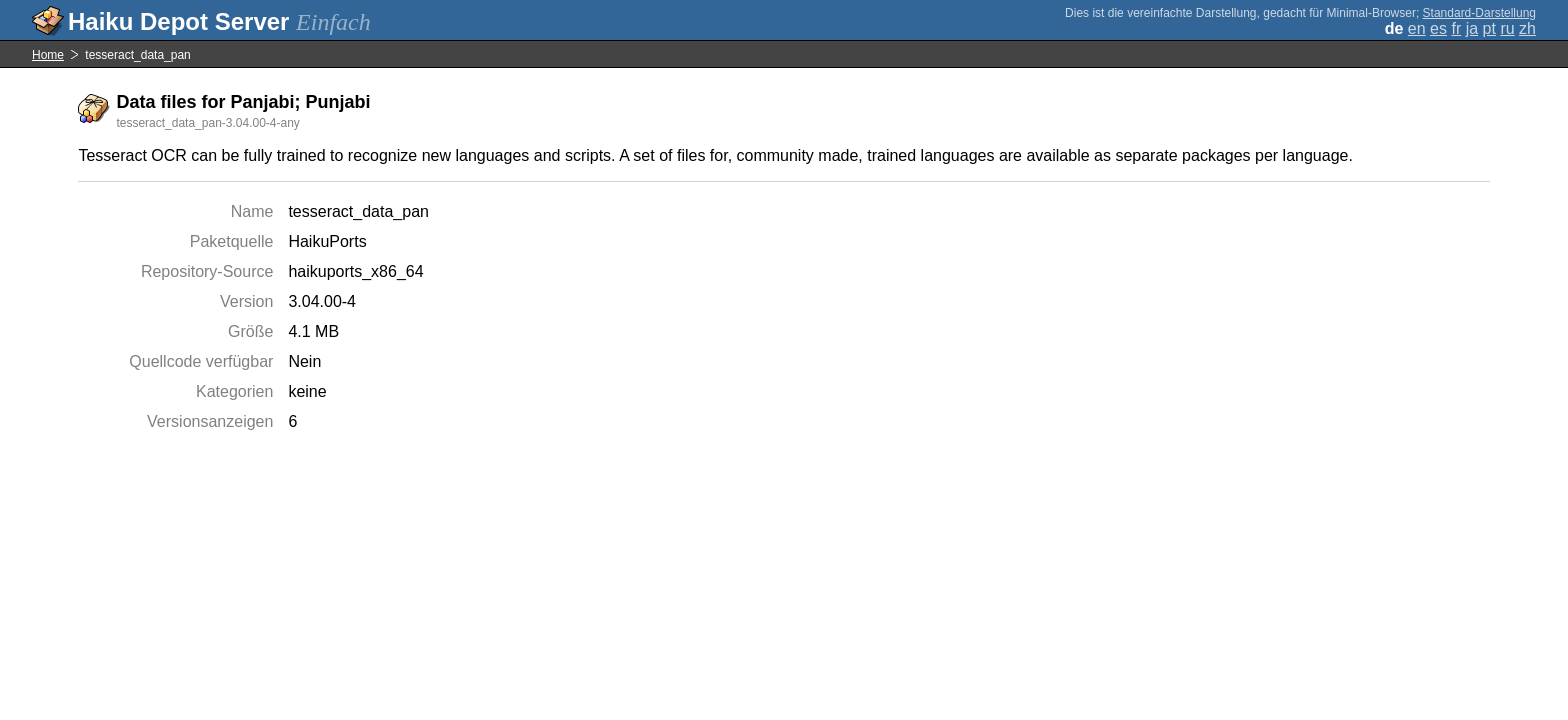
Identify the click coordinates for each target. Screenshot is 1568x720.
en (1417, 28)
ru (1507, 28)
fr (1456, 28)
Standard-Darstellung (1479, 13)
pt (1489, 28)
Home (48, 55)
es (1438, 28)
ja (1472, 28)
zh (1527, 28)
